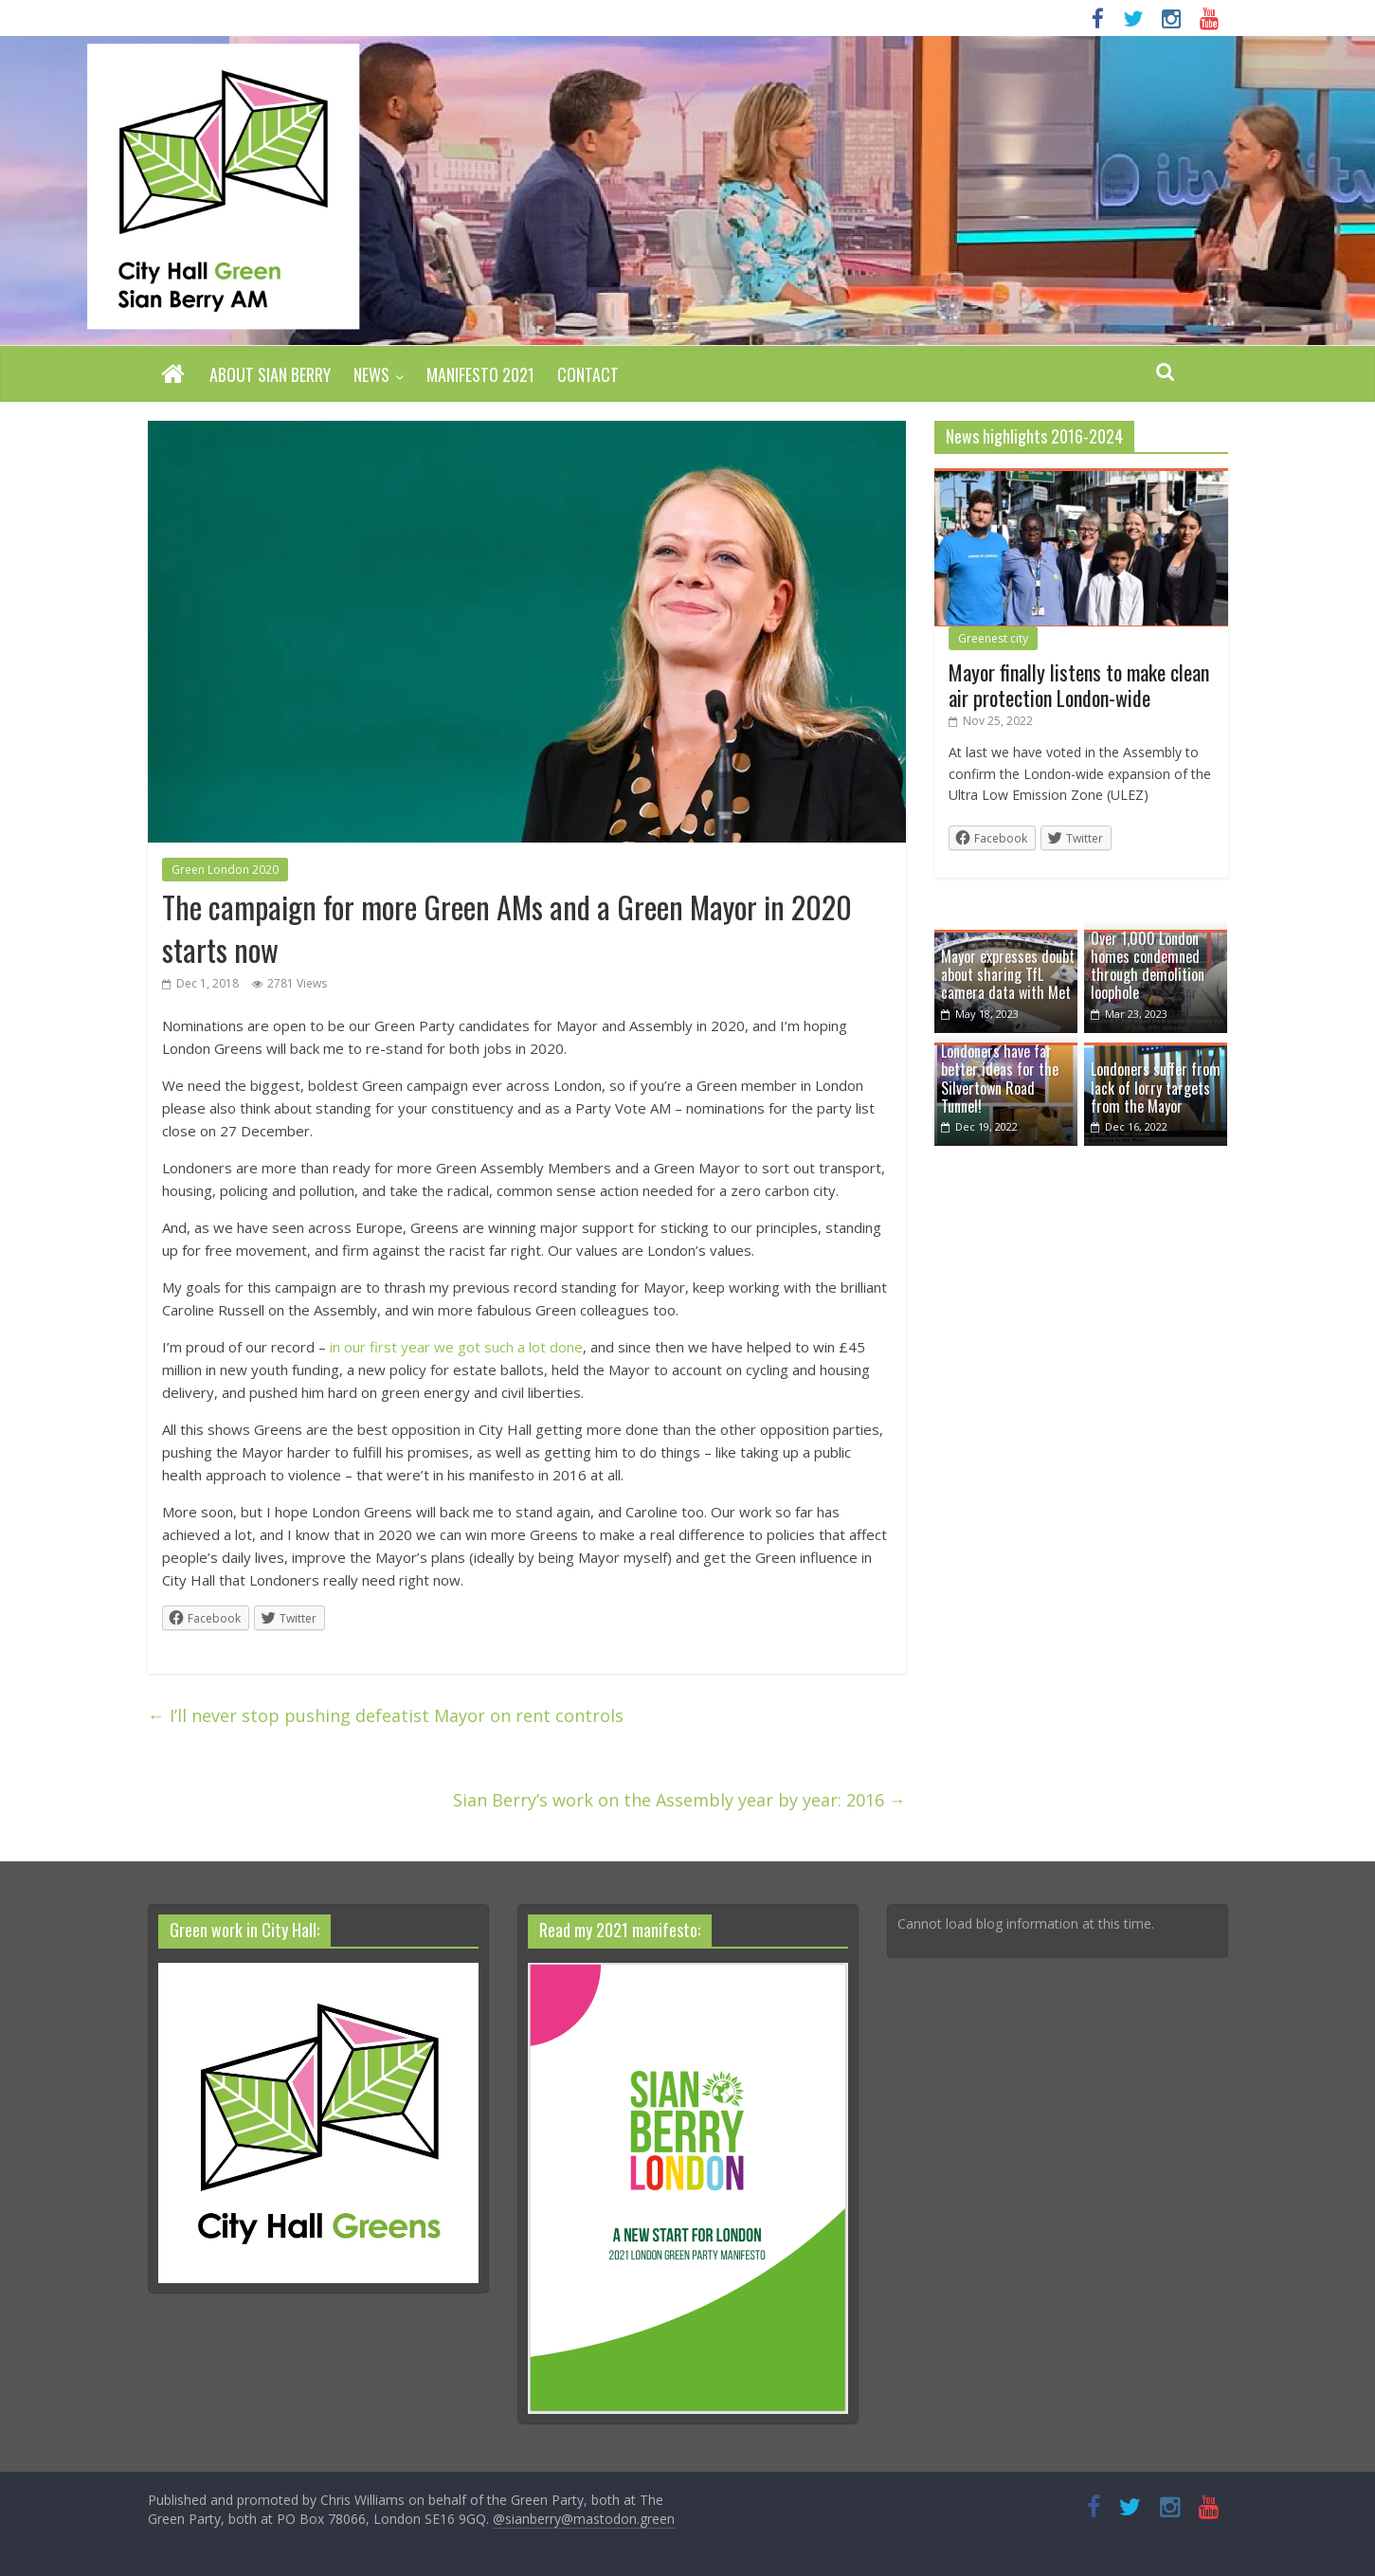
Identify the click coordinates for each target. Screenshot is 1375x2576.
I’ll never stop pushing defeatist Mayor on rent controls (386, 1715)
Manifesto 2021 (480, 374)
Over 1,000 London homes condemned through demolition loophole (1147, 966)
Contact (588, 374)
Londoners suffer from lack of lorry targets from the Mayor (1156, 1087)
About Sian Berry (270, 374)
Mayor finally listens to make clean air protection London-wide (1079, 684)
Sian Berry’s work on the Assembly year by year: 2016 (679, 1799)
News (371, 374)
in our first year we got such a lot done (456, 1346)
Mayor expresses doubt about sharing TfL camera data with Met (1008, 974)
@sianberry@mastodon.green (584, 2519)
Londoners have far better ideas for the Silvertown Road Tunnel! (999, 1078)
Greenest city (993, 638)
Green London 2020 (225, 870)
